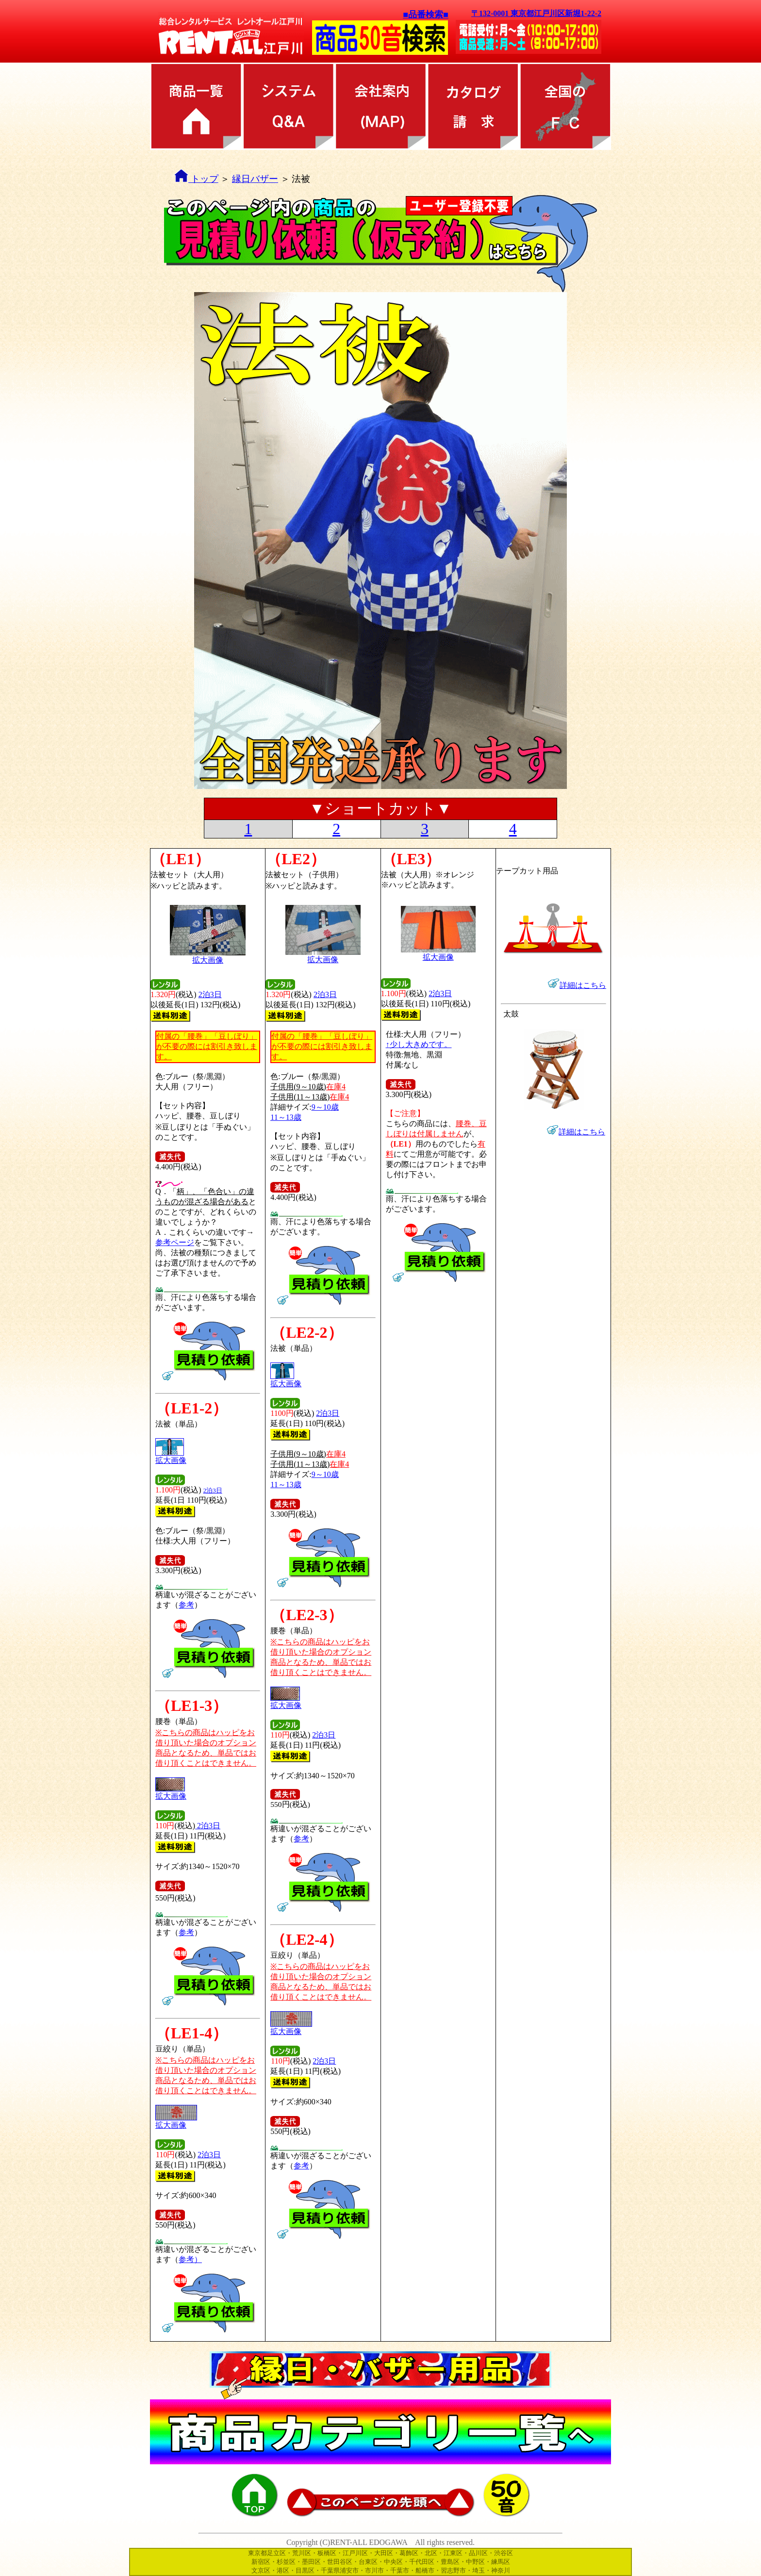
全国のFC (565, 106)
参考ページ (174, 1242)
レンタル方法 (288, 106)
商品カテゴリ (196, 106)
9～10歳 (325, 1107)
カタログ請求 (473, 106)
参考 (186, 1605)
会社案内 (380, 106)
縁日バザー (255, 179)
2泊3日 (210, 994)
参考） (190, 2259)
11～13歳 (285, 1117)
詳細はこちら (582, 1132)
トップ (196, 179)
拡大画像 (170, 1456)
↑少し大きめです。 (419, 1044)
